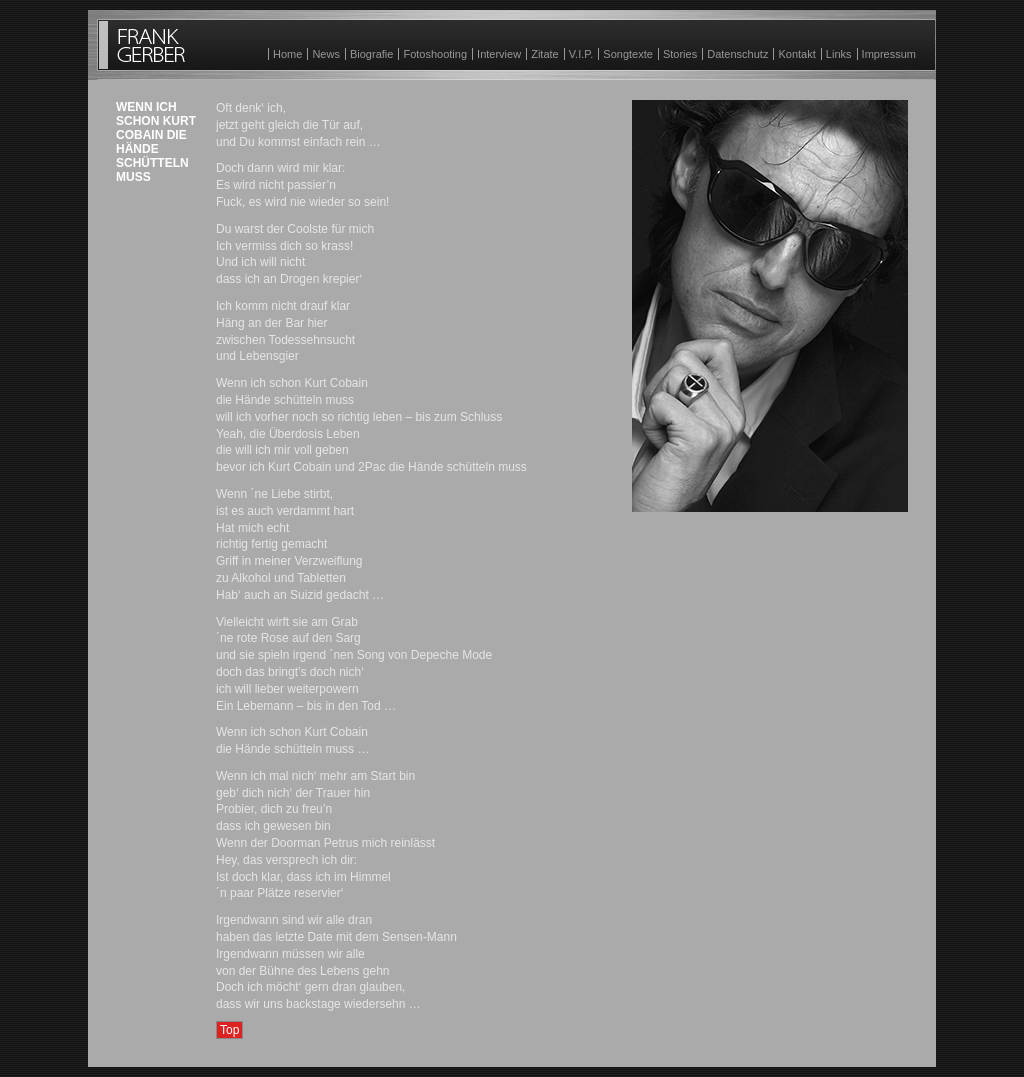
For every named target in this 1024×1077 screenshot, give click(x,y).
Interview (499, 54)
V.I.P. (581, 54)
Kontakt (796, 54)
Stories (680, 54)
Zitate (545, 54)
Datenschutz (737, 54)
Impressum (889, 54)
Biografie (371, 54)
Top (229, 1030)
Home (287, 54)
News (326, 54)
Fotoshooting (435, 54)
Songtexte (628, 54)
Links (839, 54)
